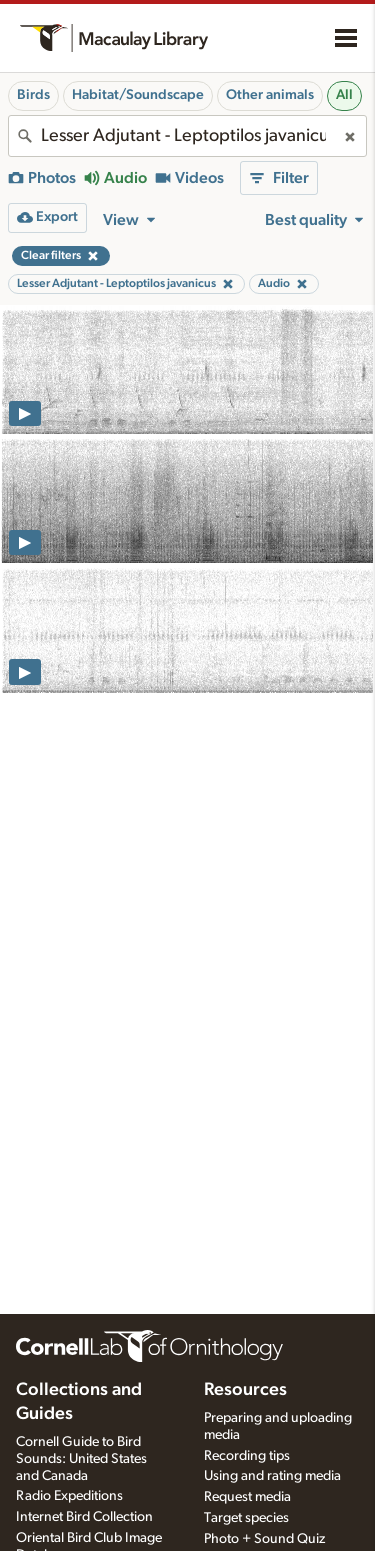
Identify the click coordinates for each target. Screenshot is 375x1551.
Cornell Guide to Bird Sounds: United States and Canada (81, 1459)
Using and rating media (272, 1476)
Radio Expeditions (69, 1496)
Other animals (270, 95)
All (344, 95)
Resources (245, 1390)
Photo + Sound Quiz (264, 1539)
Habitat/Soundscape (138, 95)
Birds (33, 95)
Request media (247, 1497)
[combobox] (187, 136)
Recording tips (247, 1456)
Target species (246, 1518)
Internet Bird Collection (84, 1517)
